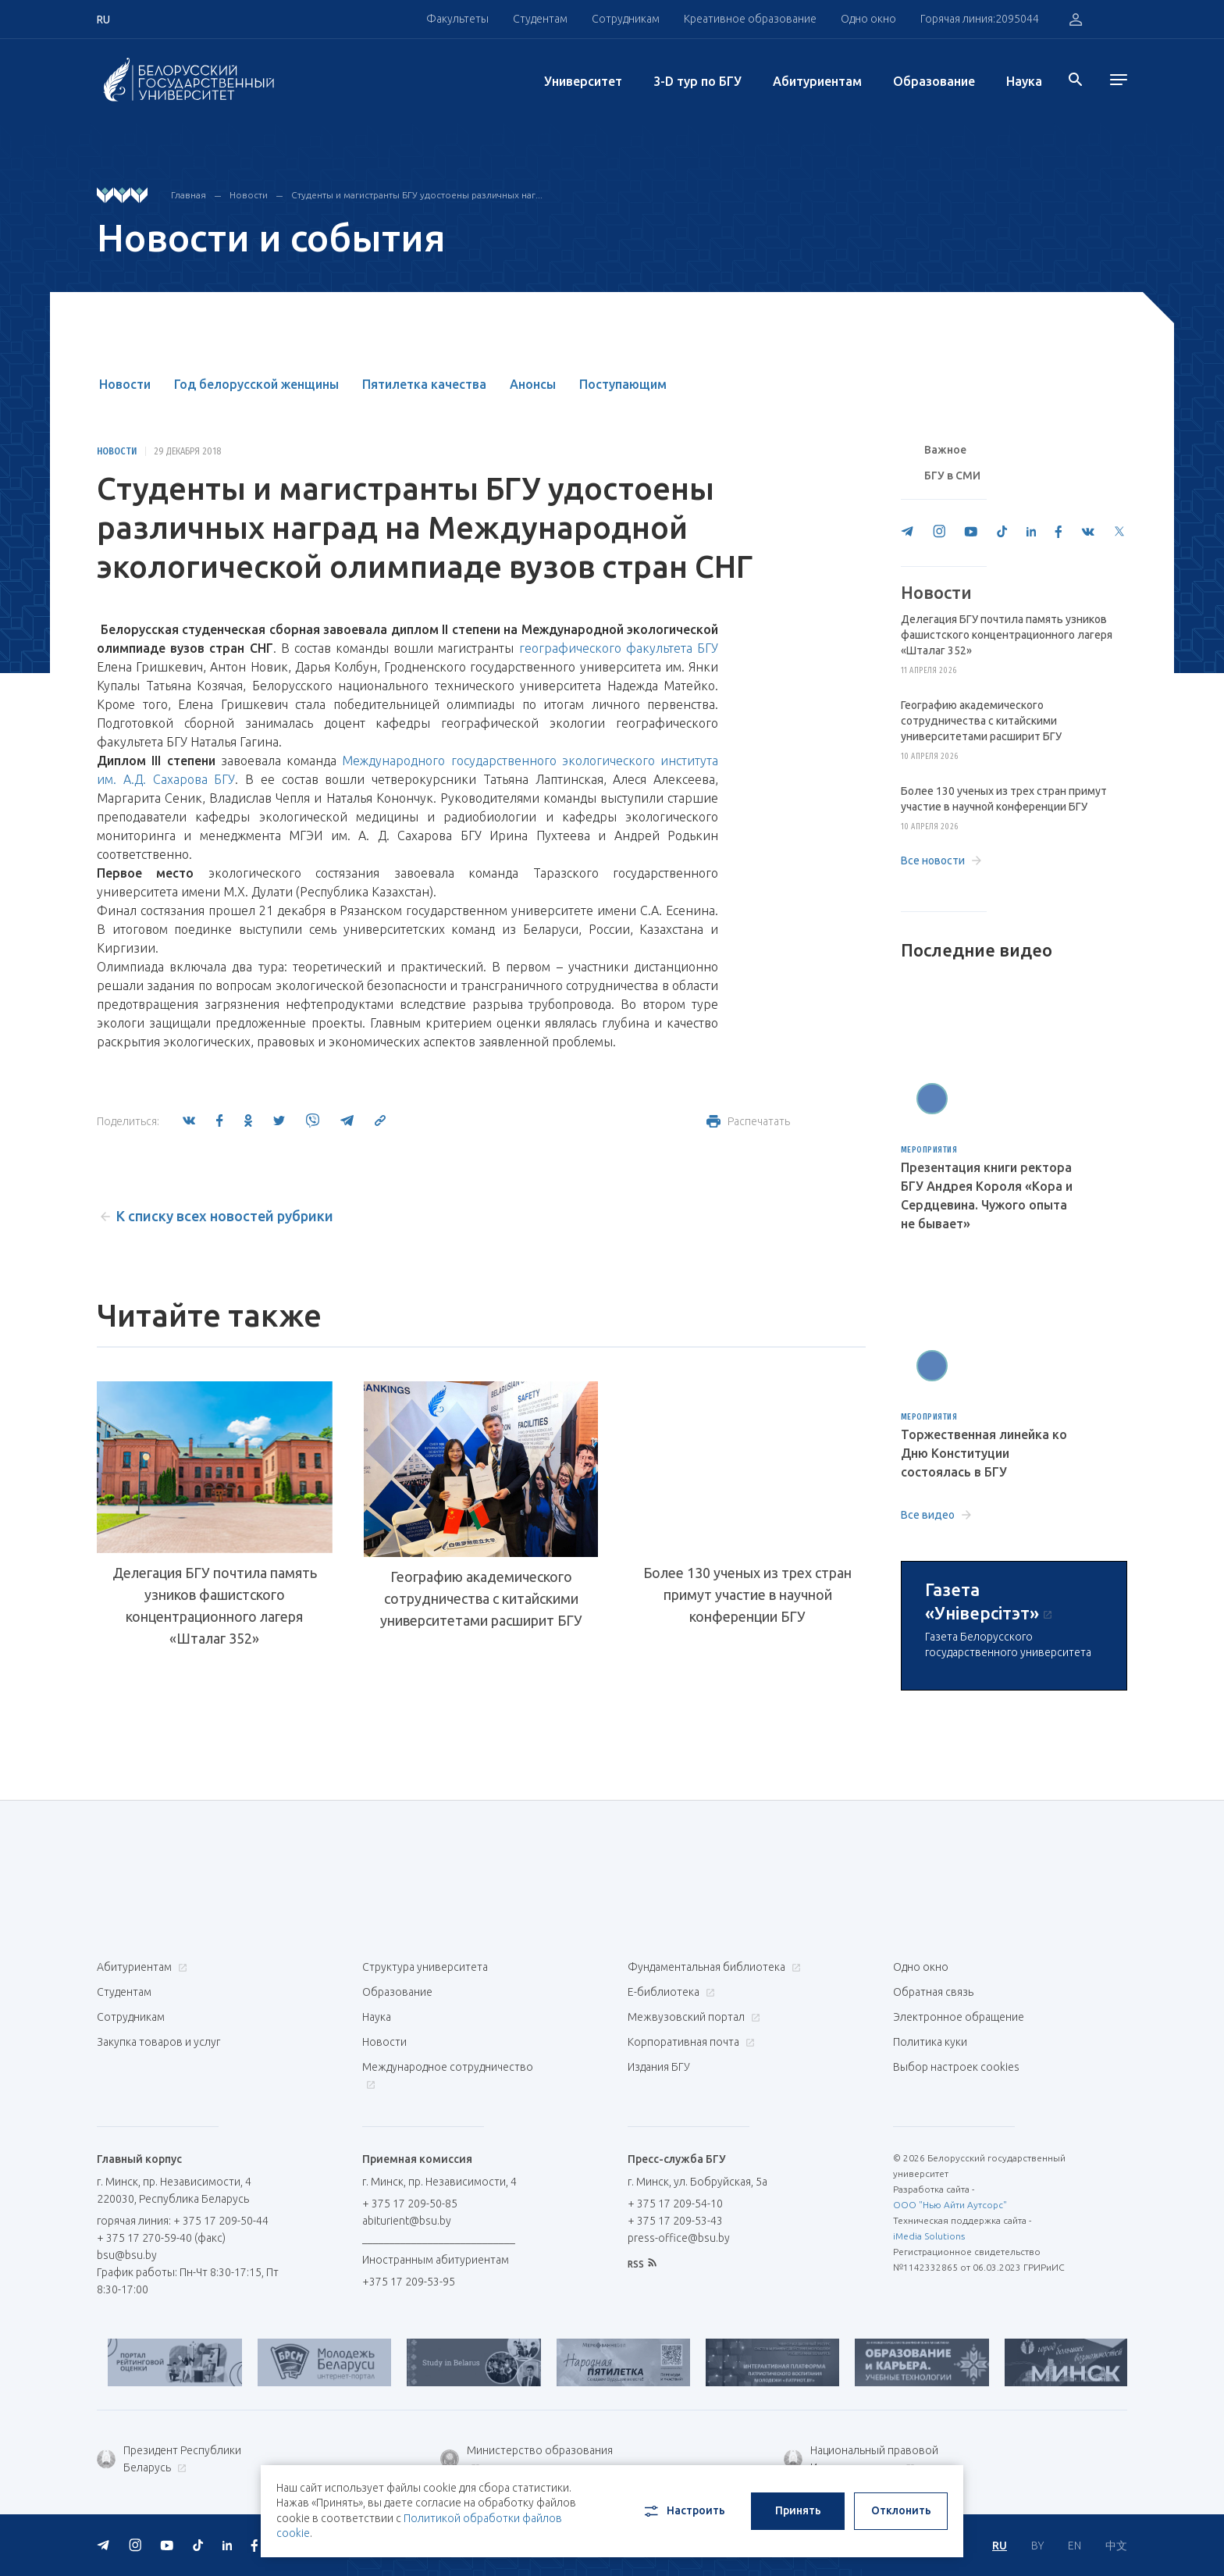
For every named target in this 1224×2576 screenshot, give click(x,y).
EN (1074, 2545)
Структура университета (425, 1967)
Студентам (540, 18)
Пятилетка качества (424, 384)
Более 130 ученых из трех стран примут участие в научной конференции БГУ (747, 1594)
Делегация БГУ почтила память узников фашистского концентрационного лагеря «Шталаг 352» (214, 1605)
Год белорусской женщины (256, 384)
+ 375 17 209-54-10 (675, 2203)
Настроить (683, 2511)
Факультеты (457, 18)
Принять (798, 2510)
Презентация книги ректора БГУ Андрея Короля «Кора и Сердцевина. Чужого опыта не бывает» (987, 1195)
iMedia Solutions (929, 2236)
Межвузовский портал (692, 2017)
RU (999, 2545)
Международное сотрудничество (447, 2075)
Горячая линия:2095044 (979, 18)
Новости (249, 195)
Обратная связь (933, 1992)
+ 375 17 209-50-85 (409, 2203)
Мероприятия (929, 1150)
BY (1037, 2545)
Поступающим (623, 384)
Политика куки (930, 2042)
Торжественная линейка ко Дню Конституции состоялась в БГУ (984, 1453)
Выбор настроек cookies (956, 2067)
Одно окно (868, 18)
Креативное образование (750, 18)
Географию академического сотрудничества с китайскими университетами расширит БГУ (481, 1598)
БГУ (707, 648)
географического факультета (605, 648)
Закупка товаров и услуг (158, 2042)
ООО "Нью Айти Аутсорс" (950, 2205)
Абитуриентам (817, 81)
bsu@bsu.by (127, 2255)
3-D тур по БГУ (697, 81)
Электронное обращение (958, 2017)
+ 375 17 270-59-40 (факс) (161, 2238)
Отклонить (901, 2510)
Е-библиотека (669, 1992)
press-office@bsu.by (679, 2238)
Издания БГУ (659, 2067)
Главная (188, 195)
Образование (934, 81)
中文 (1116, 2545)
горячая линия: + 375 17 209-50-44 (183, 2220)
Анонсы (533, 384)
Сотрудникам (626, 18)
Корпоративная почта (689, 2042)
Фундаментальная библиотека (712, 1967)
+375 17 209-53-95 (408, 2281)
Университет (583, 81)
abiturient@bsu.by (406, 2220)
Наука (1024, 81)
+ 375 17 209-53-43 (675, 2220)
